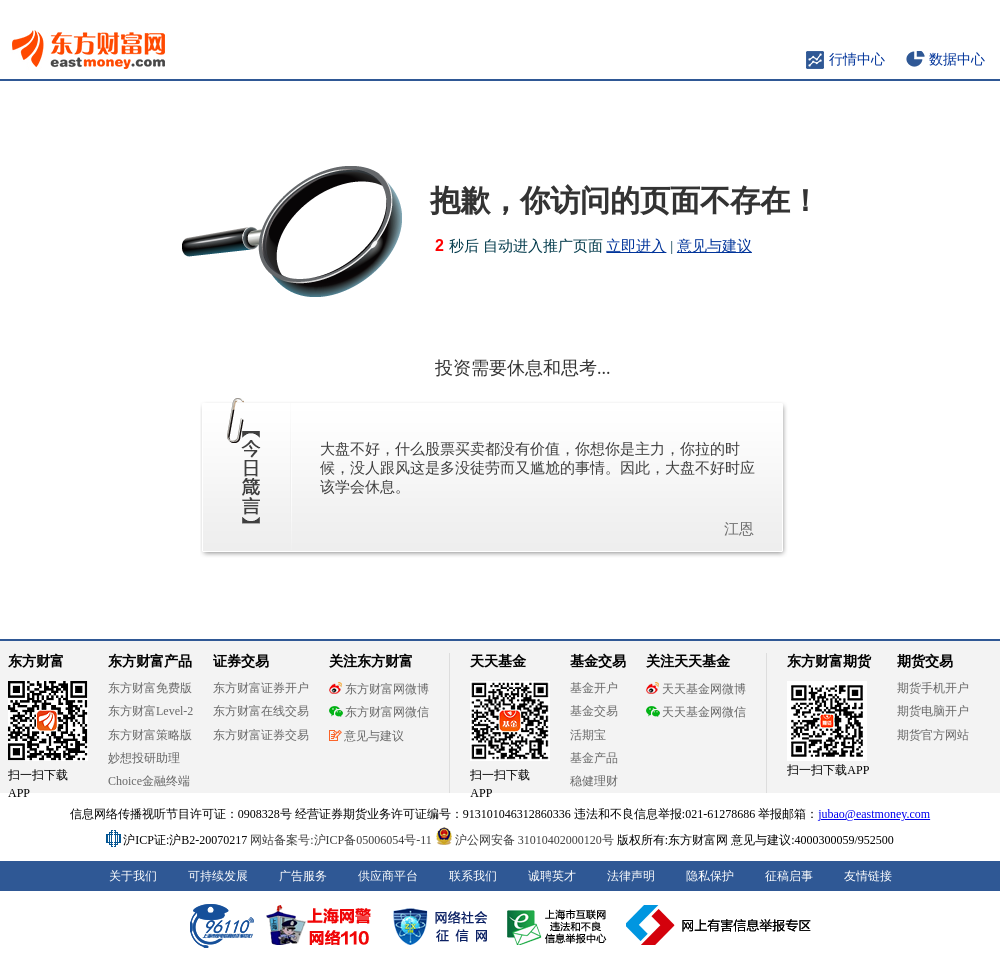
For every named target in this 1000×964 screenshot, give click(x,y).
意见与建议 (714, 246)
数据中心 (957, 59)
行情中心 (857, 59)
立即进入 (636, 246)
